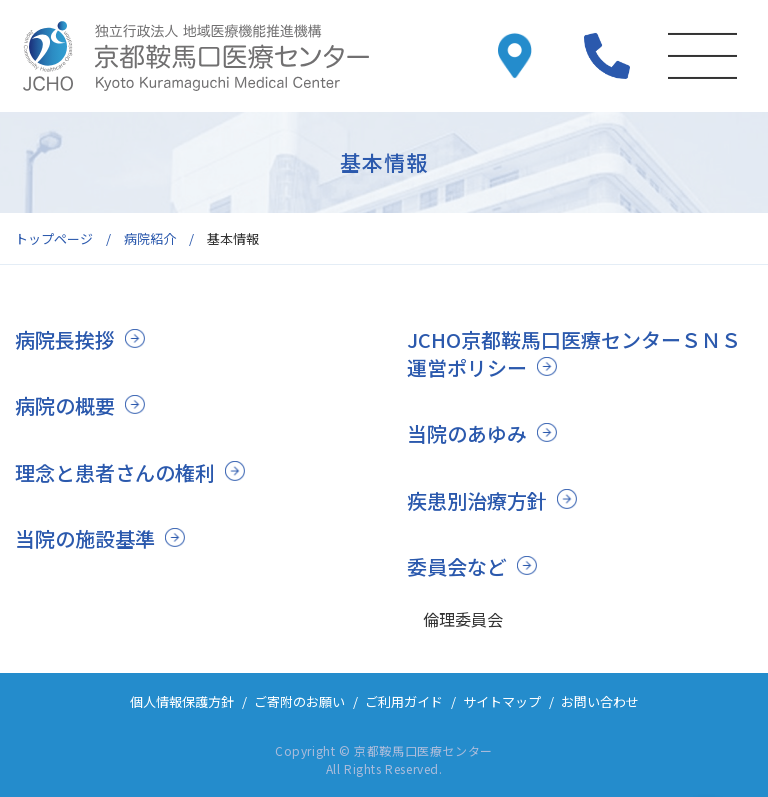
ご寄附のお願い (299, 701)
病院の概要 (65, 405)
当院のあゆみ (467, 433)
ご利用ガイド (404, 701)
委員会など (457, 566)
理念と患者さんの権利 (115, 472)
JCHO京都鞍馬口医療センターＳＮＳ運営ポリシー (574, 353)
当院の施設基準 (85, 538)
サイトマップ (502, 701)
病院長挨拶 (65, 339)
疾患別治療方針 (477, 500)
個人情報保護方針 (182, 701)
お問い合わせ (600, 701)
